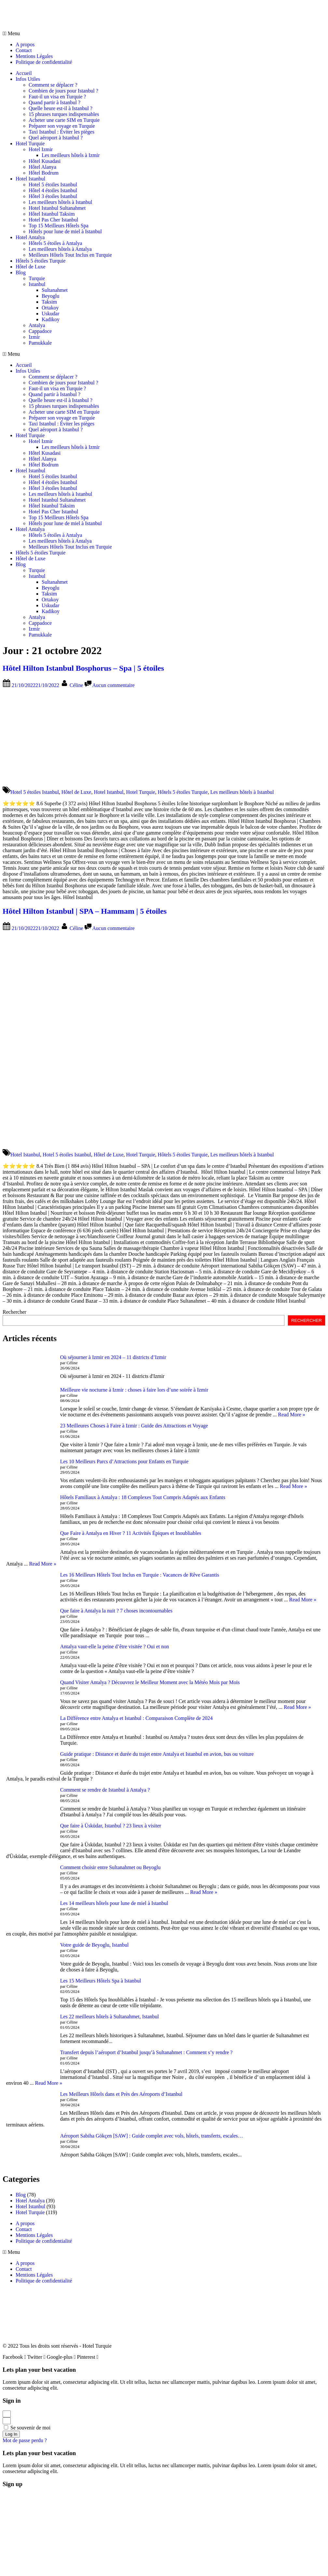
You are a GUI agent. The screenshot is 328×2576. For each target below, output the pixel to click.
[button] (164, 33)
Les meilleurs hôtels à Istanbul (60, 202)
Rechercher (14, 1312)
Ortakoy (50, 307)
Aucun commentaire (113, 685)
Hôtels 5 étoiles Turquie (40, 261)
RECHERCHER (306, 1320)
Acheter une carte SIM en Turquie (64, 120)
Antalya (37, 325)
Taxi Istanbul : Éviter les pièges (61, 132)
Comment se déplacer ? (53, 85)
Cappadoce (40, 331)
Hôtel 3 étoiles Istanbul (53, 196)
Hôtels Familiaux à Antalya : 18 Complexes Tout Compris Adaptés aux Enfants (142, 1497)
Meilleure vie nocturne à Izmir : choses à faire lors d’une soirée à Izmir (134, 1390)
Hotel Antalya (30, 237)
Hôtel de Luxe (31, 266)
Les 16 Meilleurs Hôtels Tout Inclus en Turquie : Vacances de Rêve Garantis (139, 1575)
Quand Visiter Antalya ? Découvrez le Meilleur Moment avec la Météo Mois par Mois (150, 1682)
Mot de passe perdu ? (25, 2440)
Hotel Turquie (30, 143)
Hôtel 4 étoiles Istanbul (53, 190)
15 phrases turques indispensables (64, 114)
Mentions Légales (34, 56)
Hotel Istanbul (30, 178)
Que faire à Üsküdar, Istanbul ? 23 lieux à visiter (110, 1825)
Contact (24, 50)
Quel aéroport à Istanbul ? (56, 137)
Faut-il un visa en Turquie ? (57, 96)
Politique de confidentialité (44, 62)
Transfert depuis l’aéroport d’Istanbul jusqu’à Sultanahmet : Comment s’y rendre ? (146, 2052)
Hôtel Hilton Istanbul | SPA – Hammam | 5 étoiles (85, 911)
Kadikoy (51, 319)
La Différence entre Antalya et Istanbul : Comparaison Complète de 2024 (136, 1718)
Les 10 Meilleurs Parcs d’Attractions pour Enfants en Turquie (124, 1461)
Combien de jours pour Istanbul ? (63, 90)
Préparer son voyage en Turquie (62, 126)
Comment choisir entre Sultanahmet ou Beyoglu (110, 1867)
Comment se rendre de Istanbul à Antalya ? (105, 1790)
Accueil (24, 73)
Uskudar (50, 313)
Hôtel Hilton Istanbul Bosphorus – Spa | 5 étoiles (83, 668)
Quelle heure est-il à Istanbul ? (60, 108)
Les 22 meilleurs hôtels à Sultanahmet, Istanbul (109, 2016)
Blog (21, 272)
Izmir (34, 337)
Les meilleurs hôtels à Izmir (71, 155)
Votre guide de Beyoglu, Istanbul (94, 1945)
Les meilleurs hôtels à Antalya (60, 249)
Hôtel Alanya (42, 167)
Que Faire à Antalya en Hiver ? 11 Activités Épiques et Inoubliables (130, 1533)
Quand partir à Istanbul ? (54, 102)
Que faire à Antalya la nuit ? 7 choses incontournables (116, 1610)
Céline (77, 685)
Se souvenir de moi (27, 2427)
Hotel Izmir (41, 149)
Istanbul (37, 284)
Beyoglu (50, 296)
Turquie (37, 278)
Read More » (291, 1414)
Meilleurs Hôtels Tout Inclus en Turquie (70, 255)
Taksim (49, 302)
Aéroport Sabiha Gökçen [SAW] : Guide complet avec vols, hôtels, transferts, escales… (151, 2136)
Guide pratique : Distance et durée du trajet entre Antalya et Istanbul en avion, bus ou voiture (157, 1754)
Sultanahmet (55, 290)
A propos (25, 44)
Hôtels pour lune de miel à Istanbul (65, 231)
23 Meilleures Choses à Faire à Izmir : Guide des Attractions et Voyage (134, 1425)
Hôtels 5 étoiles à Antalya (55, 243)
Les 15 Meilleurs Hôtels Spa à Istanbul (100, 1980)
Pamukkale (40, 343)
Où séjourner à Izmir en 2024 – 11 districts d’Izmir (113, 1357)
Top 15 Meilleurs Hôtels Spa (59, 225)
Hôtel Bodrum (44, 173)
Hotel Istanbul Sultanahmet (57, 208)
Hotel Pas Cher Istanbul (53, 219)
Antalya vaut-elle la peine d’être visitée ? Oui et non (114, 1646)
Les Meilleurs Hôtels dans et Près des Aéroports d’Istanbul (121, 2094)
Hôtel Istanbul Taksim (52, 214)
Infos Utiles (28, 79)
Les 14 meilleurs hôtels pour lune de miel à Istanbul (114, 1903)
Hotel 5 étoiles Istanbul (53, 184)
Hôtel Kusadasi (45, 161)
